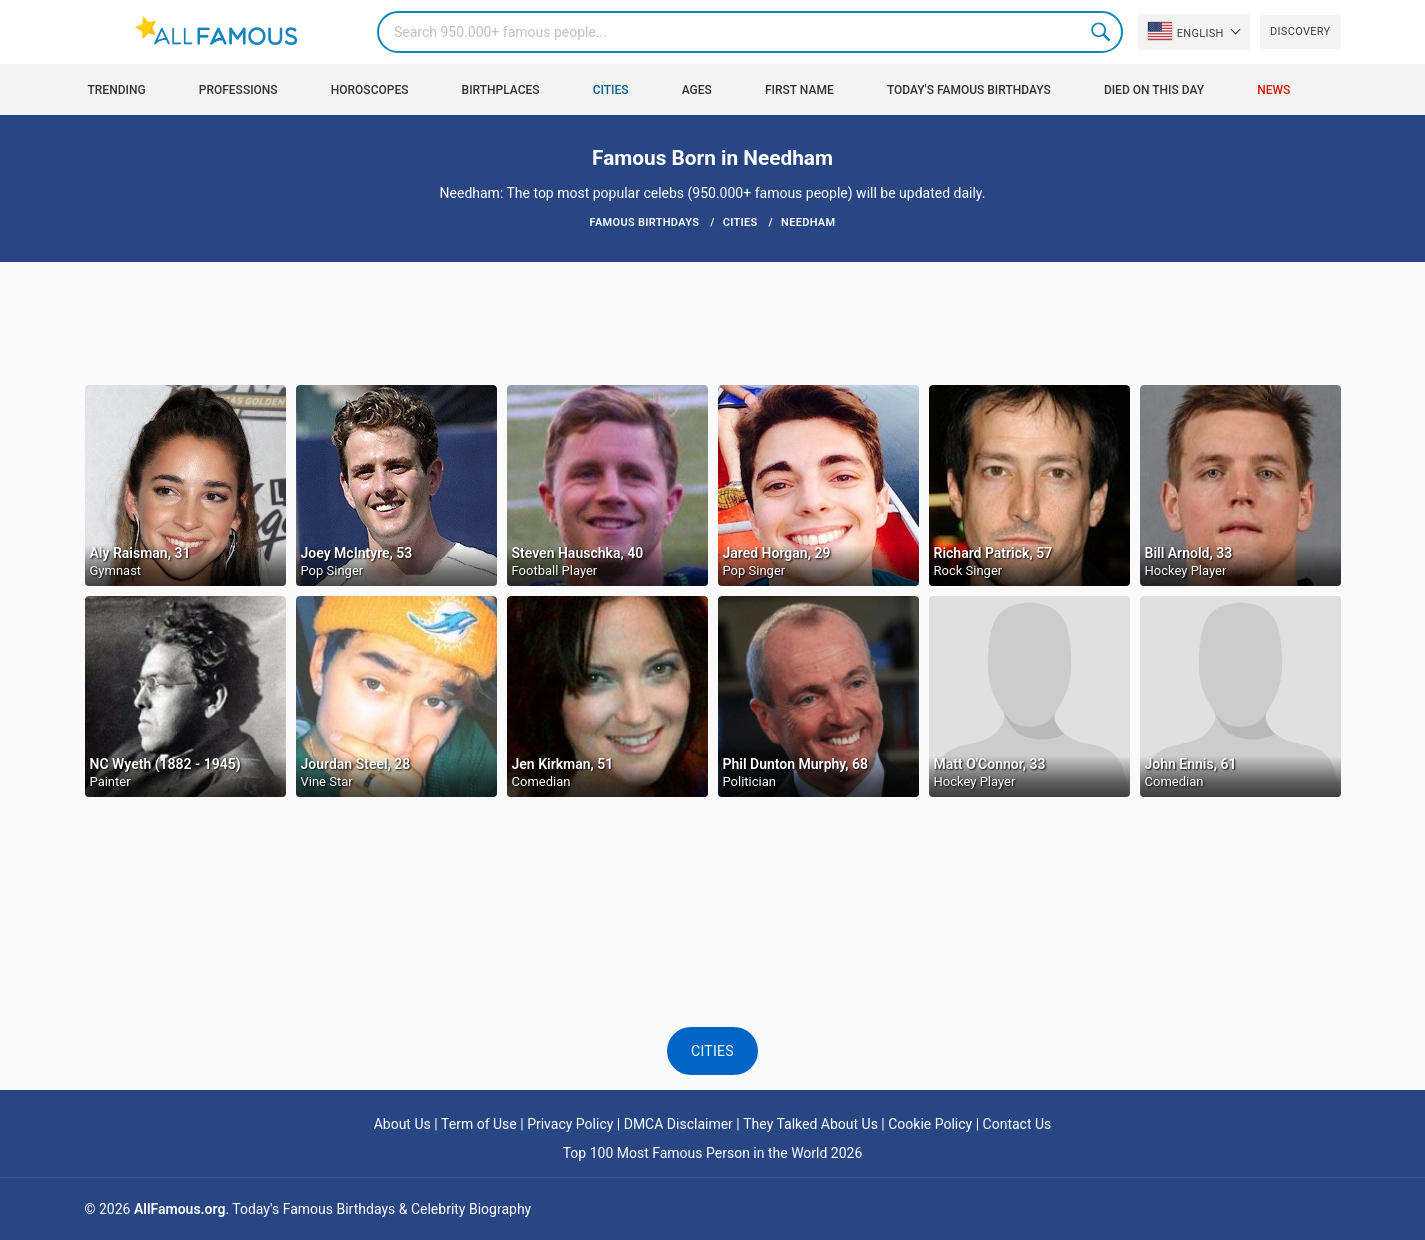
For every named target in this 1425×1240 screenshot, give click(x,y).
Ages (697, 90)
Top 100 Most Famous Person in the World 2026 (713, 1153)
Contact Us (1017, 1124)
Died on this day (1154, 90)
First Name (799, 90)
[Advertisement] (713, 322)
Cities (611, 90)
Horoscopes (370, 90)
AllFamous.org (179, 1209)
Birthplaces (501, 90)
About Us (402, 1124)
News (1273, 90)
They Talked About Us (810, 1124)
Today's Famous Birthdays (969, 90)
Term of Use (479, 1124)
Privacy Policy (570, 1124)
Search (1102, 32)
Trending (117, 90)
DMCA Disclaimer (678, 1124)
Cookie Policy (930, 1124)
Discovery (1300, 31)
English (1186, 31)
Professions (238, 90)
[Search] (750, 32)
